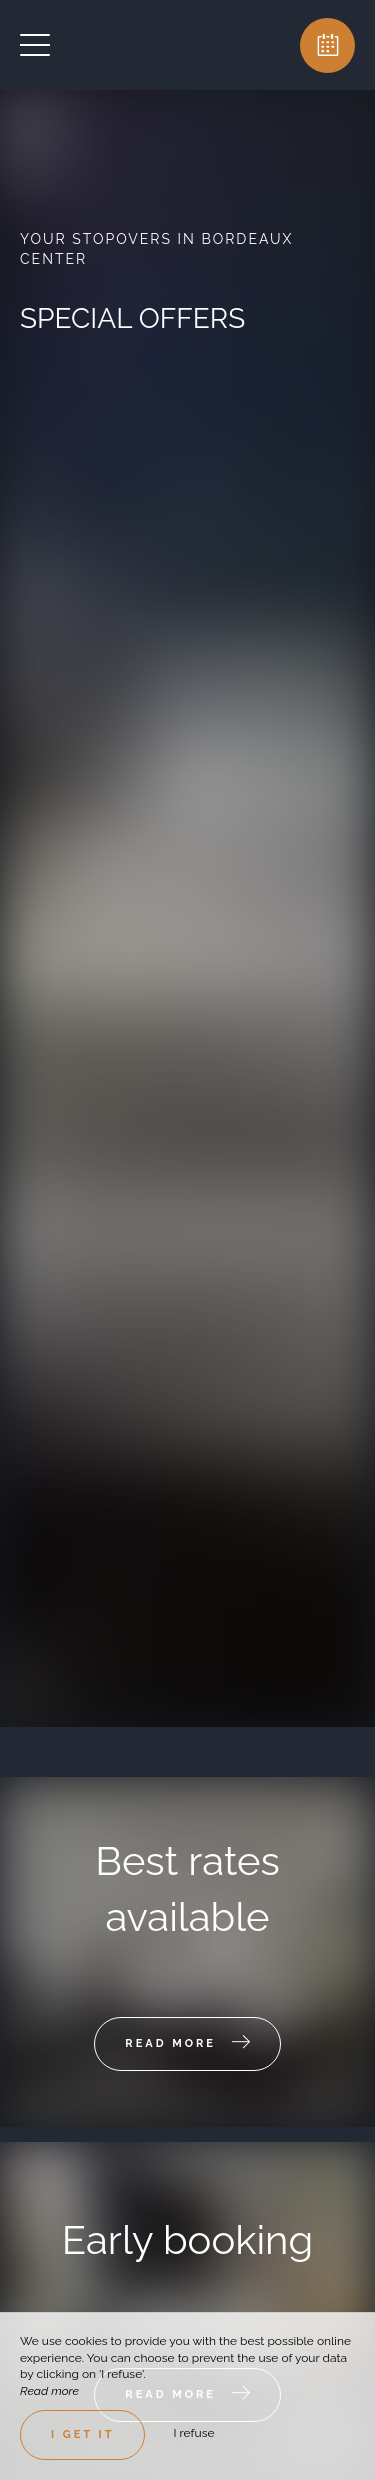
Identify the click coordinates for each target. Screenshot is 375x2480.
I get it (82, 2434)
